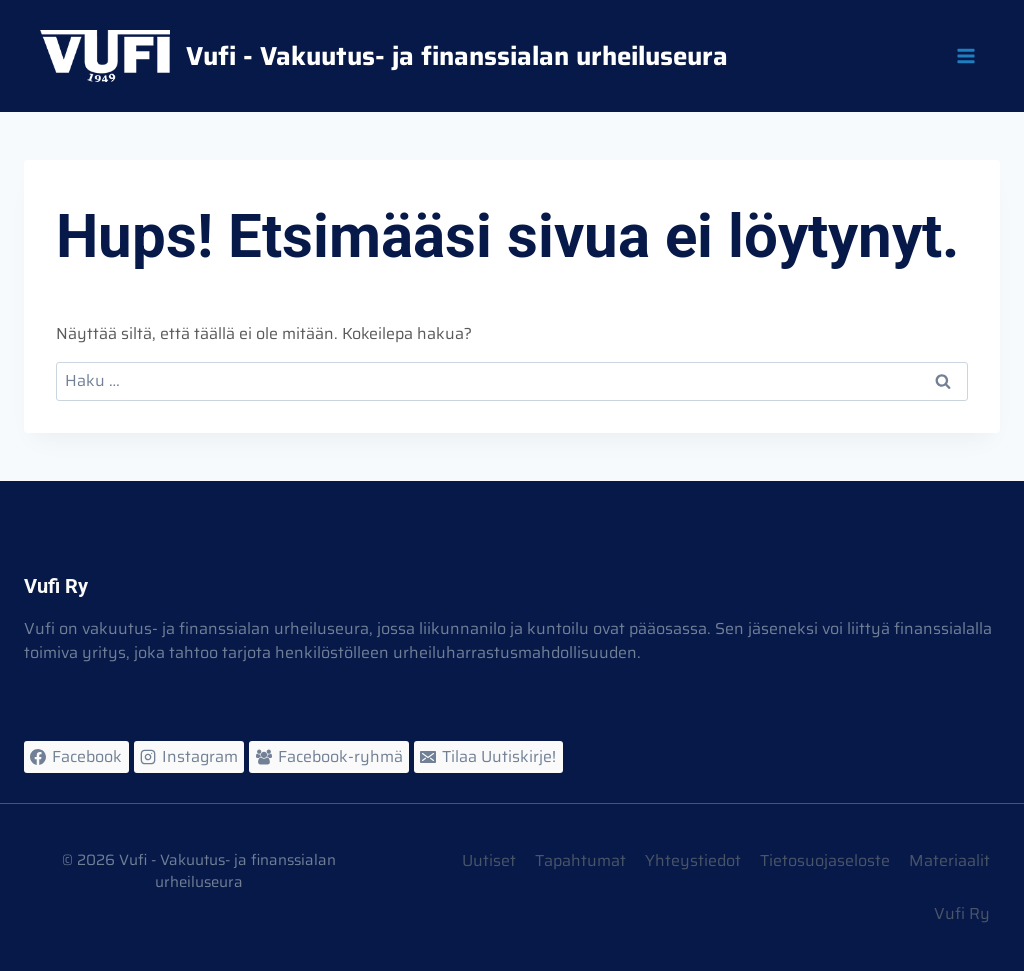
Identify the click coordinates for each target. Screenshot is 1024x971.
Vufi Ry (962, 913)
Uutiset (489, 860)
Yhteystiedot (693, 860)
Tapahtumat (580, 860)
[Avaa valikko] (965, 55)
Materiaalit (949, 860)
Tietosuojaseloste (825, 860)
